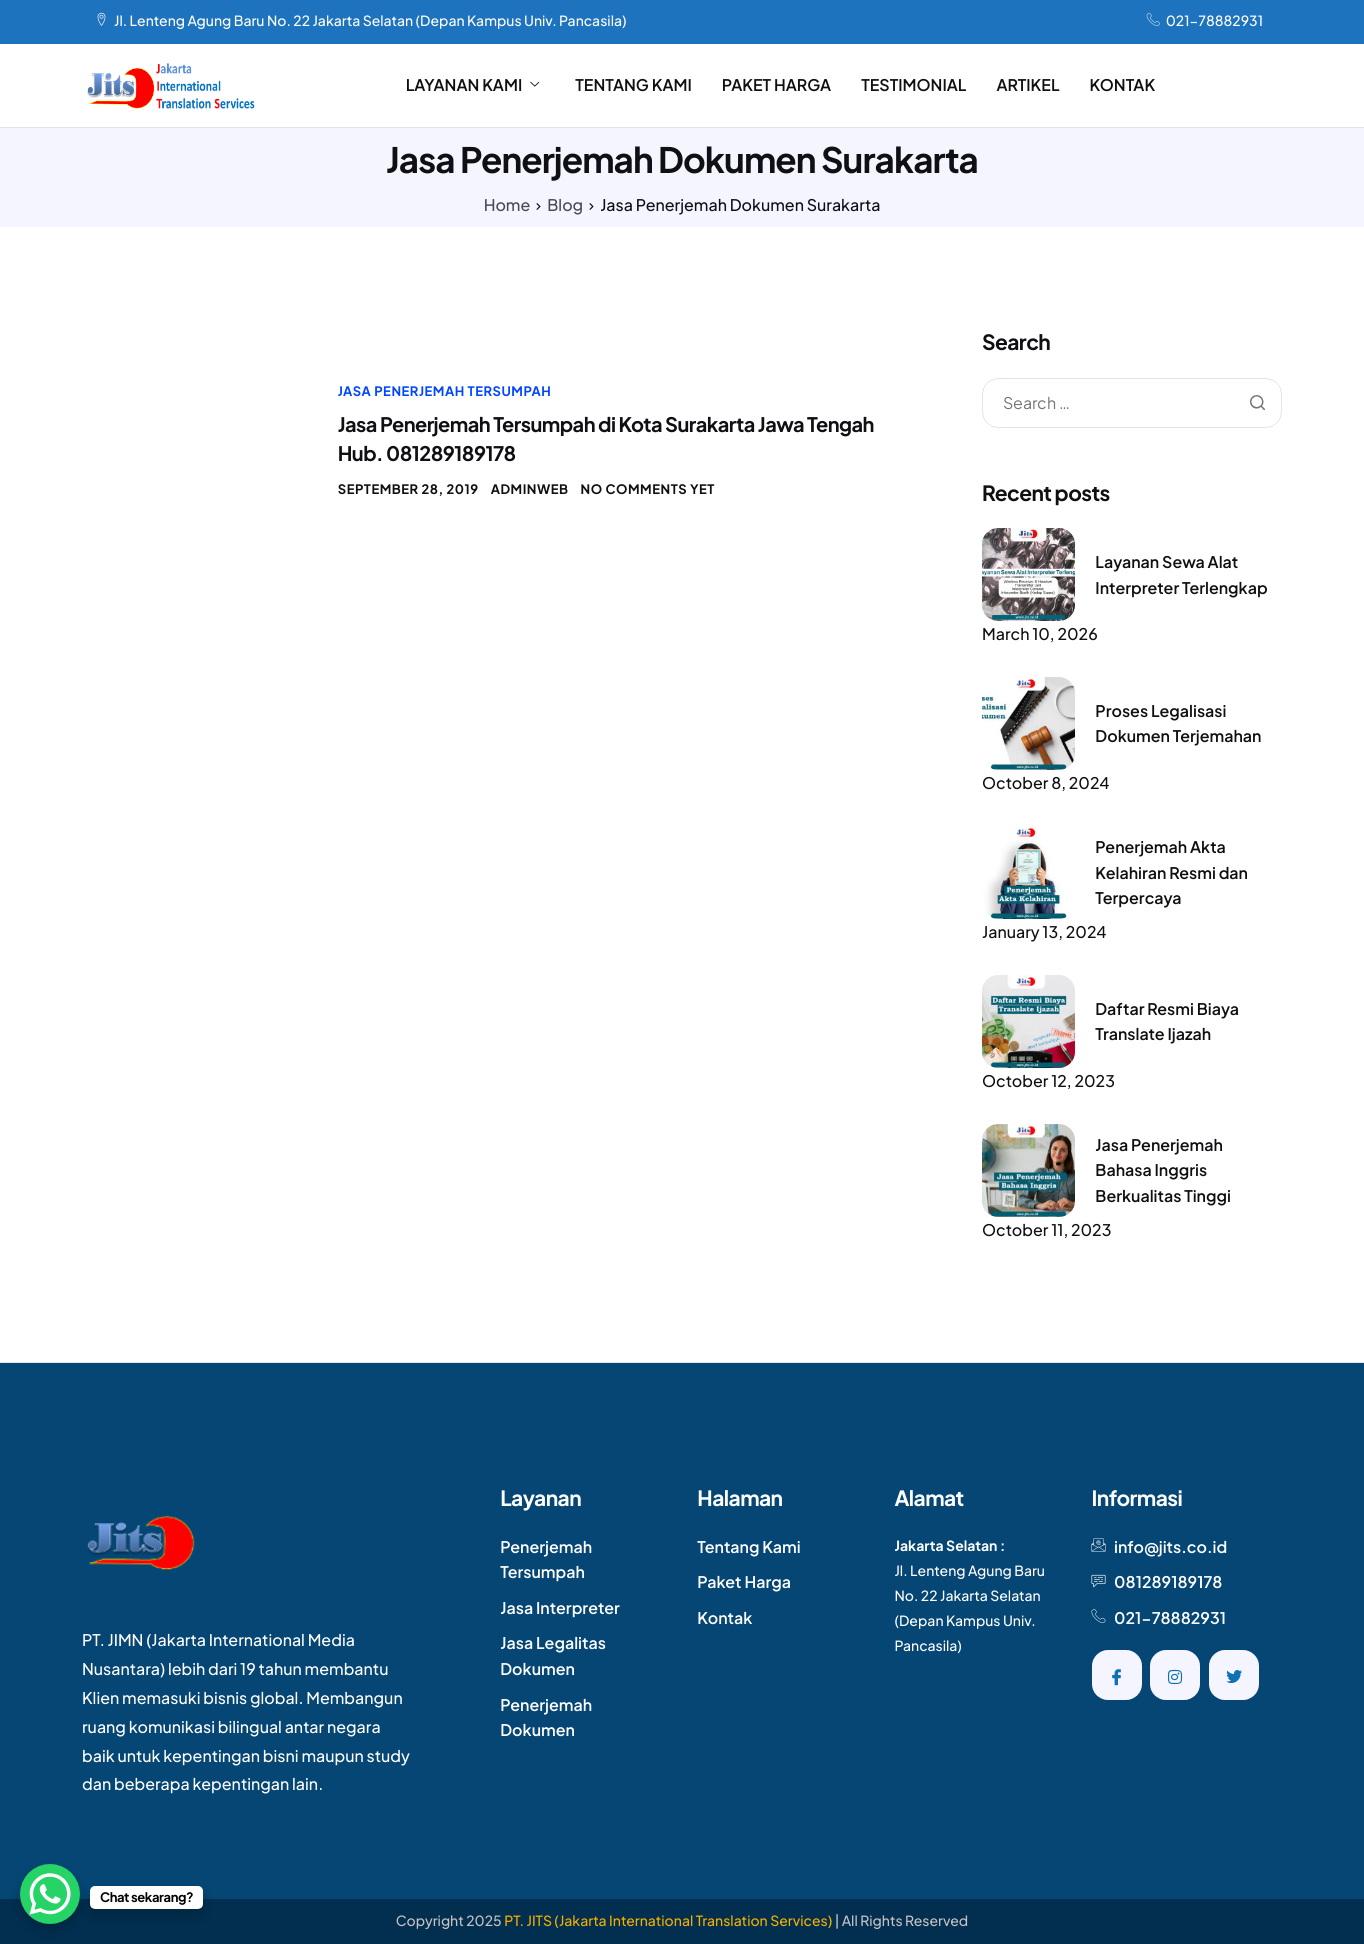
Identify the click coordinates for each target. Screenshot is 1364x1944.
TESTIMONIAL (913, 84)
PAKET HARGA (776, 84)
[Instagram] (1175, 1675)
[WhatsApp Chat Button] (50, 1894)
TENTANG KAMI (633, 84)
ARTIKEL (1027, 84)
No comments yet (648, 489)
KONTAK (1123, 84)
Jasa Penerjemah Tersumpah (445, 391)
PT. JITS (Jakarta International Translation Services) (668, 1921)
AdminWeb (530, 489)
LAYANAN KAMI (473, 84)
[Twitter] (1234, 1675)
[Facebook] (1117, 1675)
